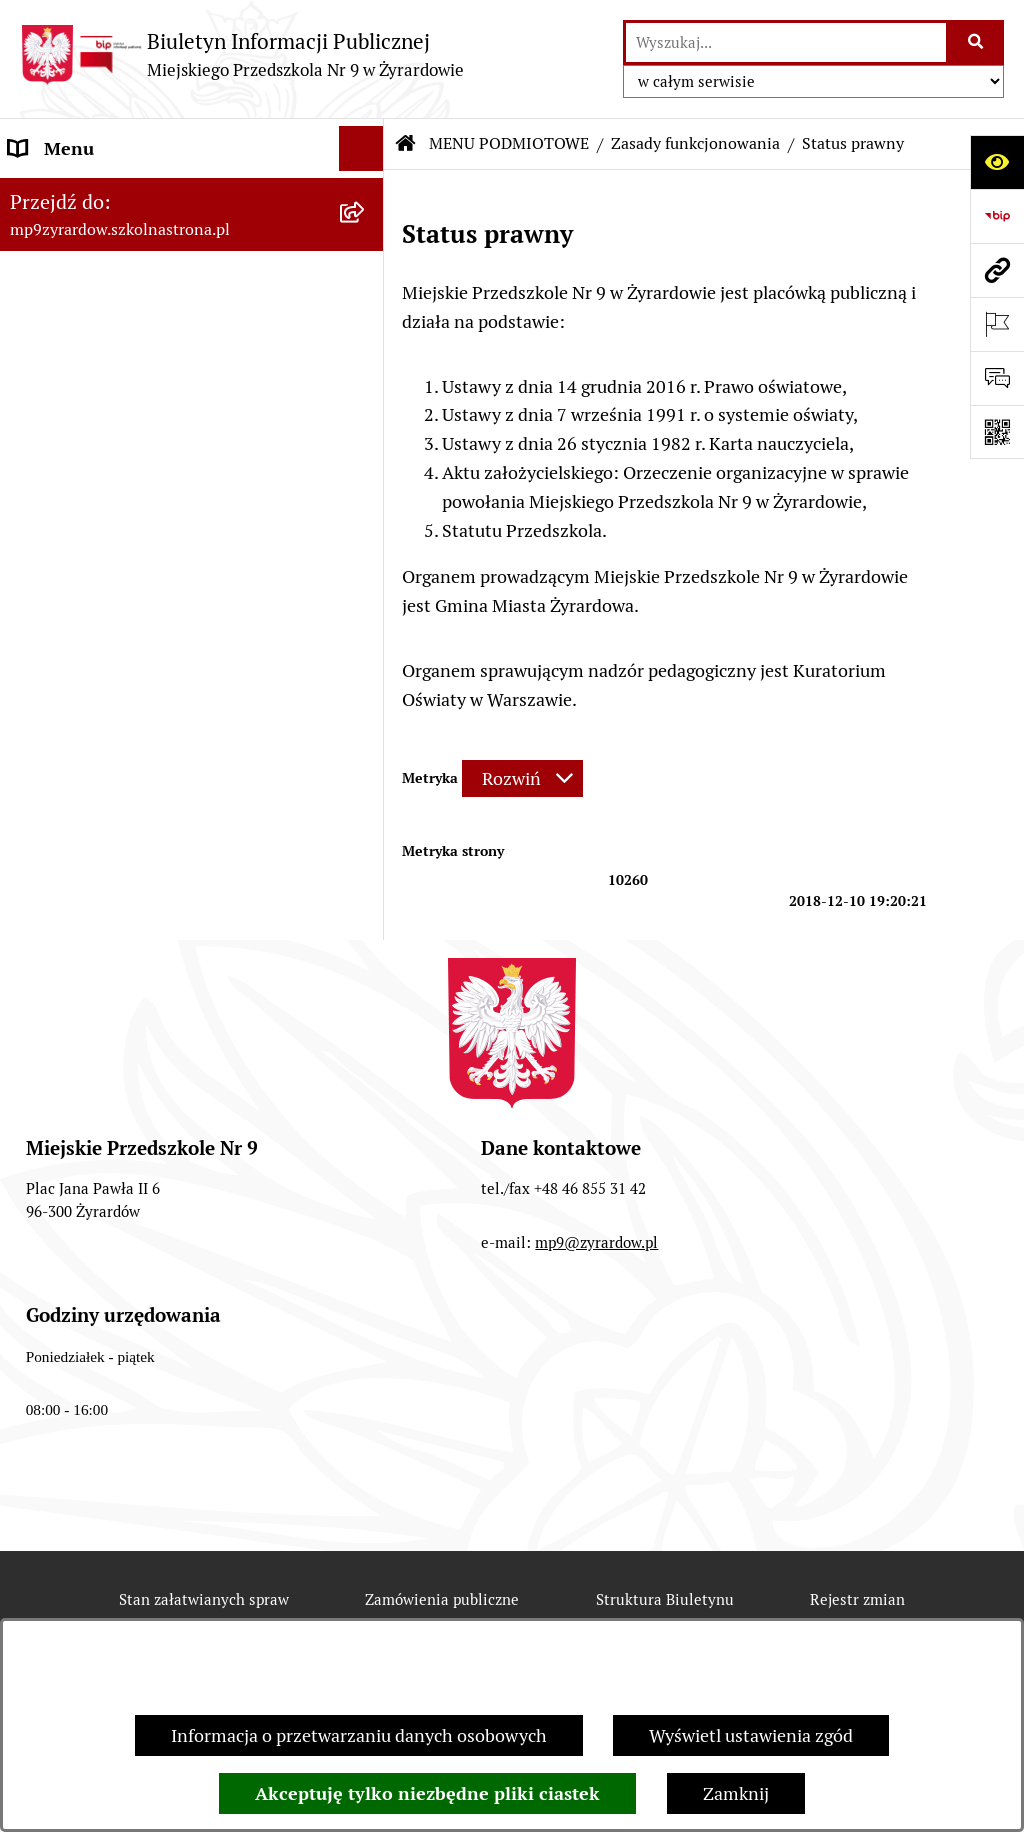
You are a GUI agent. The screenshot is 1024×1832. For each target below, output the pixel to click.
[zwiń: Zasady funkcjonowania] (366, 367)
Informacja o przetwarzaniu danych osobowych (359, 1735)
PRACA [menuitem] (37, 863)
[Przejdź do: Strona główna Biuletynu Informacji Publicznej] (406, 144)
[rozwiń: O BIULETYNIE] (366, 954)
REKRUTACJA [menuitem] (62, 908)
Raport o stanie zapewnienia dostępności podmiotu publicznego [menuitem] (171, 760)
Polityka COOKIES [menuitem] (81, 998)
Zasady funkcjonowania (695, 143)
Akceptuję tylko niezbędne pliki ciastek (427, 1793)
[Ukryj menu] (361, 148)
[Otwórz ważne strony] (997, 324)
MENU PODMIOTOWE (509, 143)
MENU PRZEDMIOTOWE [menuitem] (107, 656)
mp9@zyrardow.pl (596, 1421)
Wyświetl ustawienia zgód (751, 1735)
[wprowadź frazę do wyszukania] (786, 42)
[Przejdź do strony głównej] (242, 54)
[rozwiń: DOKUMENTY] (366, 702)
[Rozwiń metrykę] (522, 778)
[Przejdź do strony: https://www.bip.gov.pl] (997, 216)
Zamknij (736, 1793)
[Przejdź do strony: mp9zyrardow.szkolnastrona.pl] (997, 270)
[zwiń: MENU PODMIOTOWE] (366, 194)
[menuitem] (192, 251)
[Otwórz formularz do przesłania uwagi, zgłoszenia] (997, 378)
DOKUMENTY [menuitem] (65, 701)
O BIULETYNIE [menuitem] (68, 953)
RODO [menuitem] (33, 818)
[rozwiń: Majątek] (366, 599)
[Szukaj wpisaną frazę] (976, 42)
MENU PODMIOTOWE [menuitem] (97, 193)
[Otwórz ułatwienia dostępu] (997, 162)
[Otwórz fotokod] (997, 432)
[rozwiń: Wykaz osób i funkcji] (366, 309)
